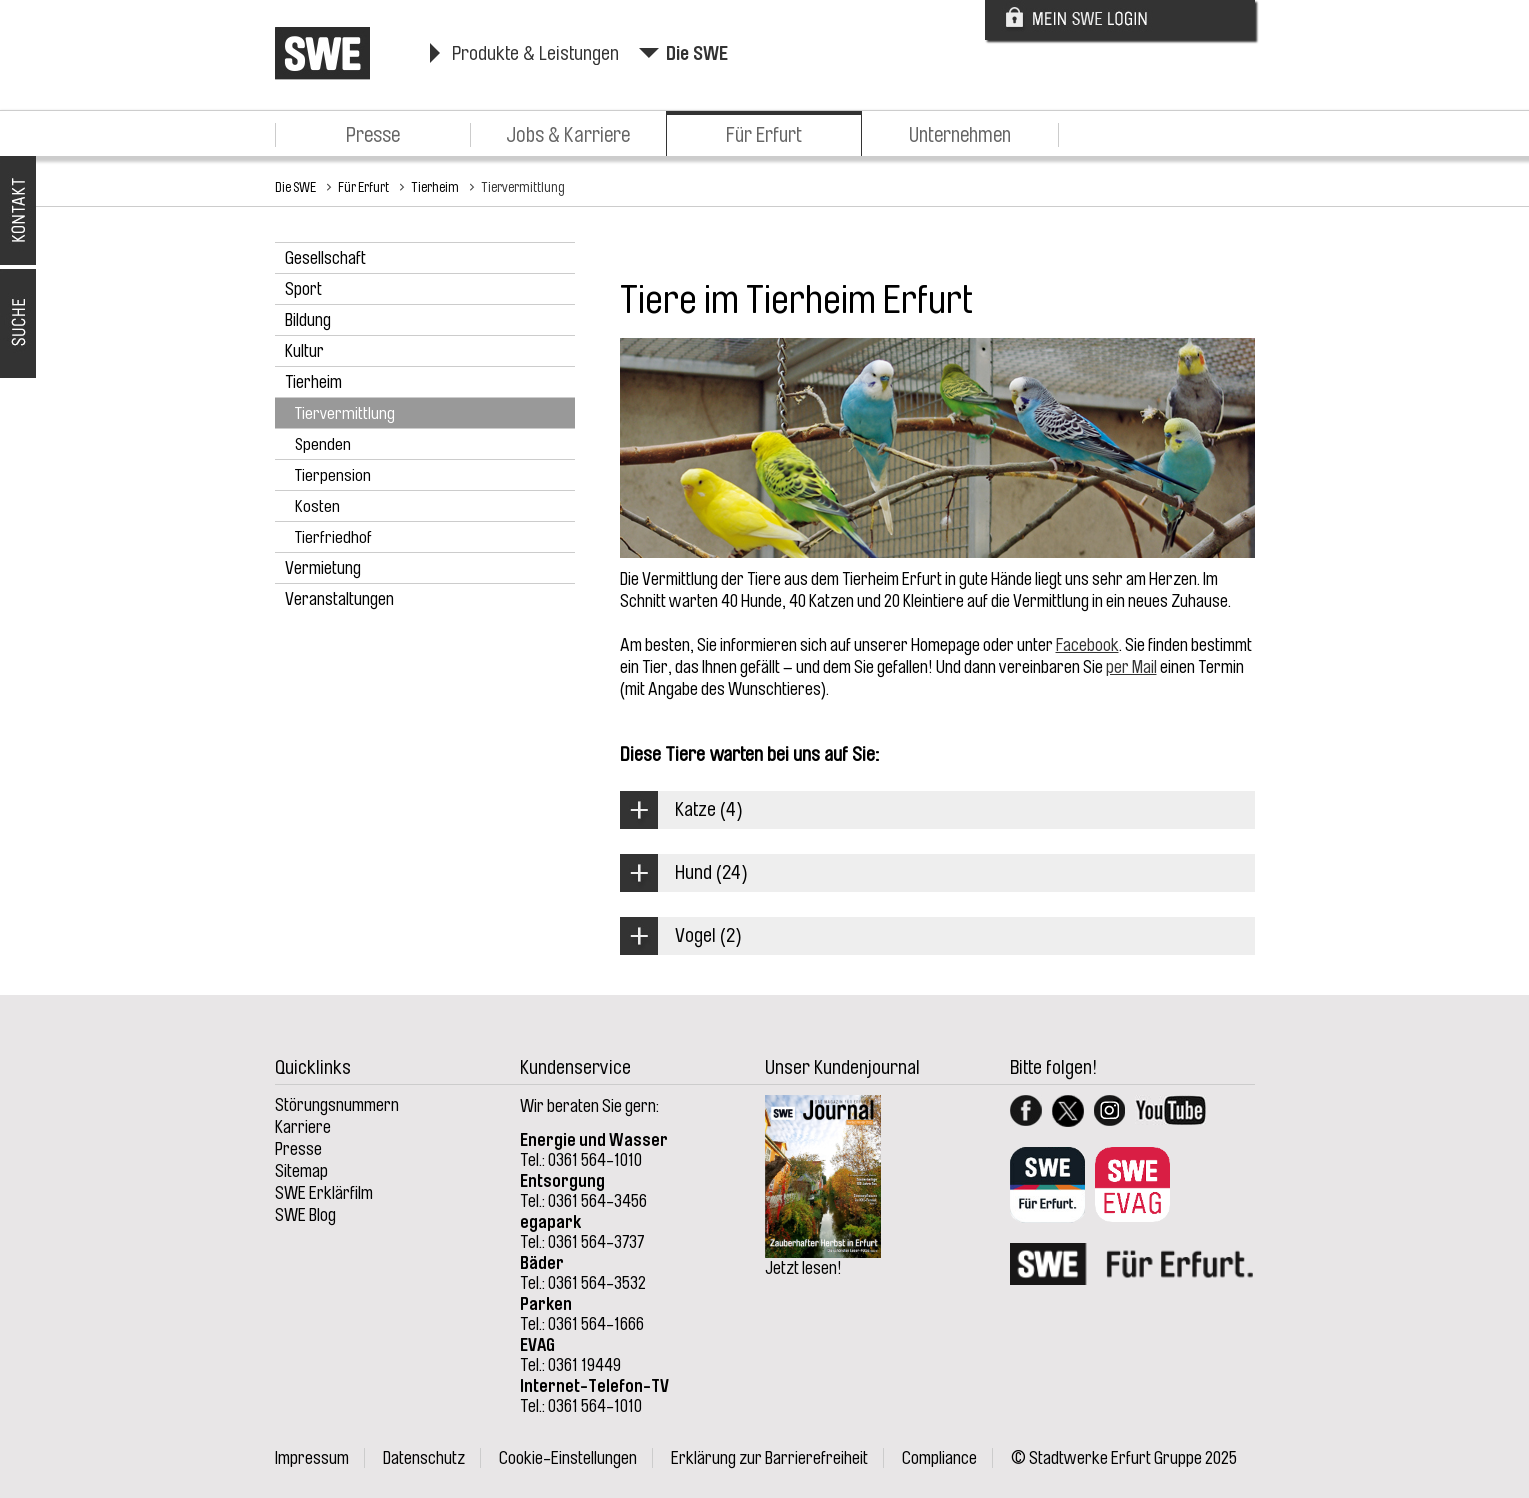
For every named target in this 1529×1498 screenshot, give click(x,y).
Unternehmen (960, 135)
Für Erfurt (764, 135)
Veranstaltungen (339, 599)
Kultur (304, 351)
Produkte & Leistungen (535, 53)
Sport (303, 289)
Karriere (303, 1127)
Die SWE (697, 53)
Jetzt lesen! (803, 1268)
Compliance (939, 1458)
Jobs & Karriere (568, 135)
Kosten (317, 506)
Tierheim (435, 187)
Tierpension (333, 475)
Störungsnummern (337, 1105)
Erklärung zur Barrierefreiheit (769, 1458)
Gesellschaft (325, 258)
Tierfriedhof (333, 537)
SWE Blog (305, 1215)
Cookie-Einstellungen (568, 1458)
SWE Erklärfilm (324, 1193)
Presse (373, 135)
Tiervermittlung (523, 187)
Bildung (308, 320)
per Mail (1131, 667)
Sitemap (301, 1171)
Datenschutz (424, 1458)
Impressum (312, 1458)
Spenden (323, 444)
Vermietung (323, 568)
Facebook (1087, 645)
